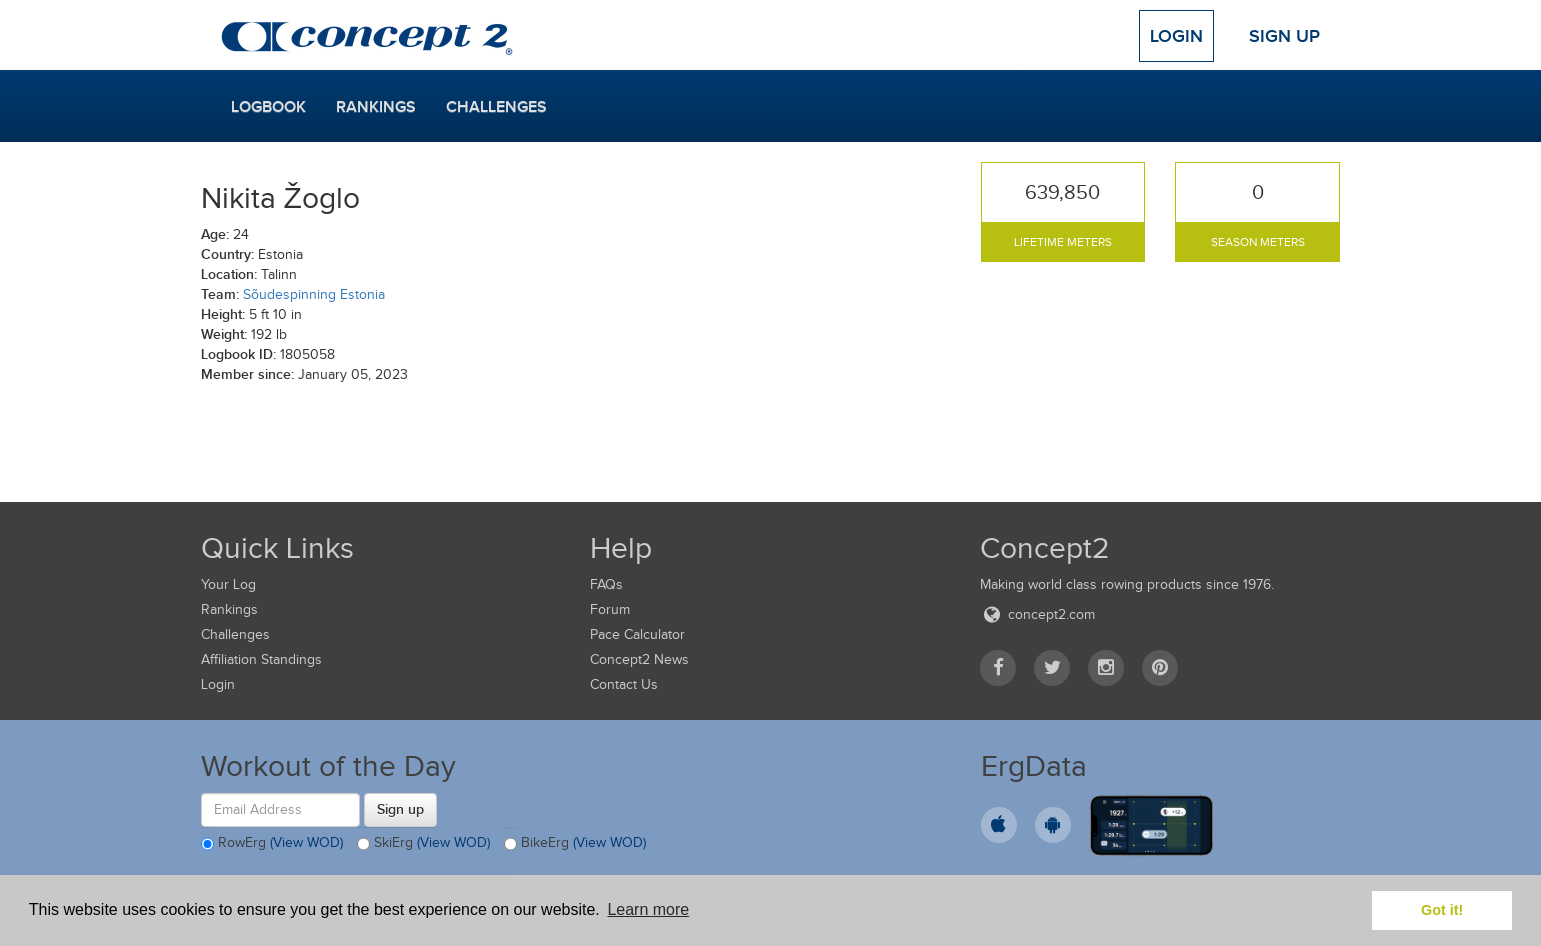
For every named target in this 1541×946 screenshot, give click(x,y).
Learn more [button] (648, 909)
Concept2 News (639, 659)
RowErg (272, 844)
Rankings (376, 107)
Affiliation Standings (261, 659)
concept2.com (1037, 614)
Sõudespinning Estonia (314, 294)
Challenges (496, 107)
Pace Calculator (637, 634)
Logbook (268, 107)
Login (1176, 36)
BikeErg (575, 844)
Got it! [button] (1442, 910)
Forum (610, 609)
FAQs (606, 584)
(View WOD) (306, 842)
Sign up (400, 809)
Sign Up (1284, 36)
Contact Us (624, 684)
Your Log (228, 584)
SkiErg (423, 844)
